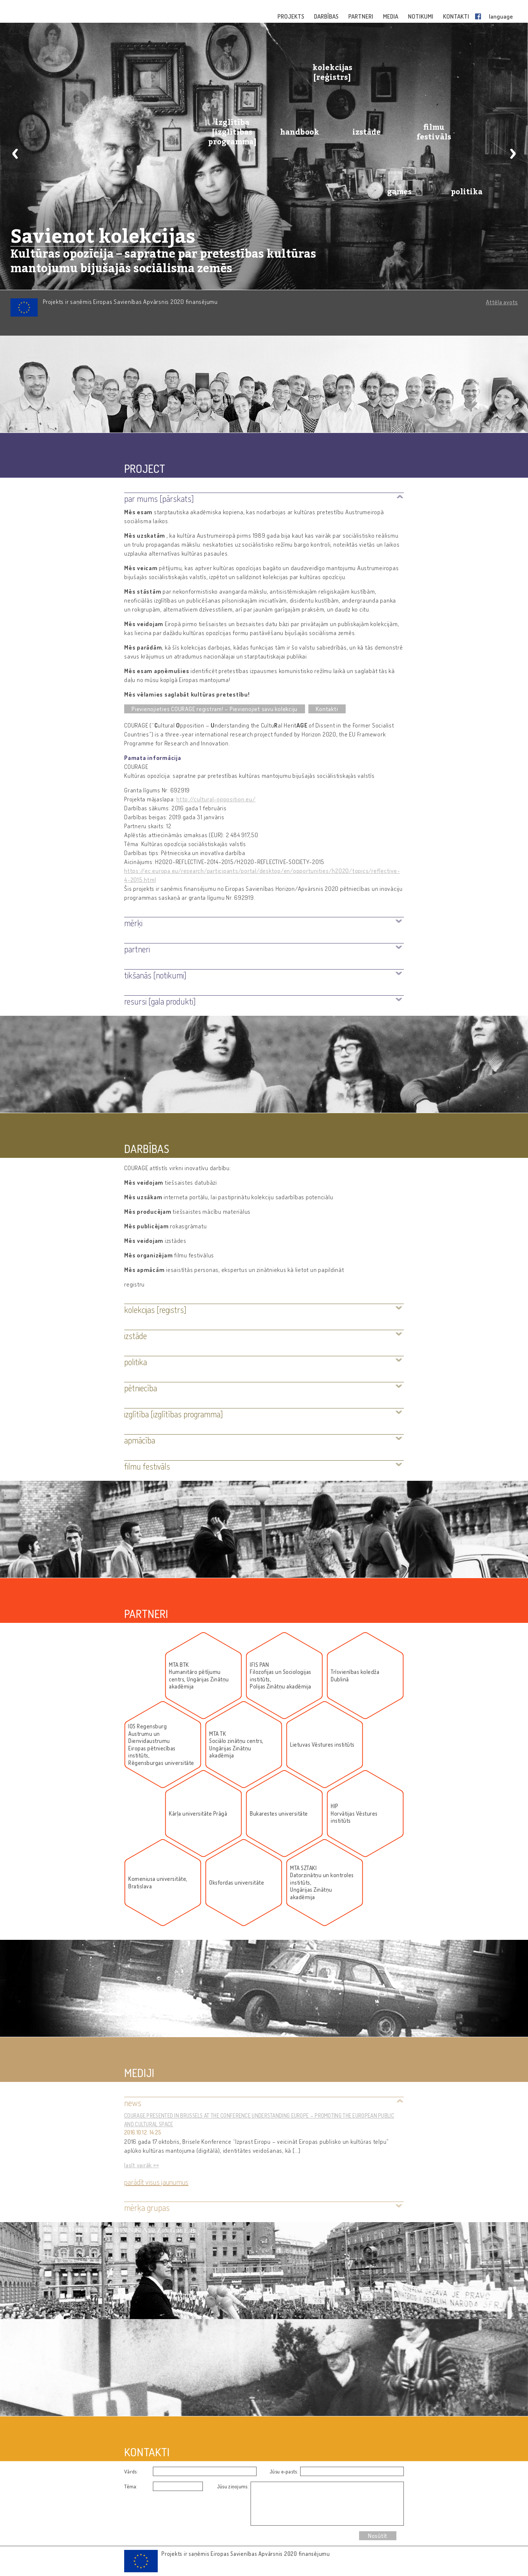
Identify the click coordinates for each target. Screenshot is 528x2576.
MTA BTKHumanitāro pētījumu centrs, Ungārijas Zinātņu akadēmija (199, 1675)
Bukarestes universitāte (279, 1813)
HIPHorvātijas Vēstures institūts (354, 1813)
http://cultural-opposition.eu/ (216, 799)
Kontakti (327, 709)
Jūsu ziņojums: (233, 2486)
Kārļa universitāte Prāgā (198, 1813)
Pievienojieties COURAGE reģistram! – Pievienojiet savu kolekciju (215, 709)
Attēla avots (502, 302)
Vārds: (131, 2471)
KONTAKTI (456, 16)
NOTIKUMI (421, 16)
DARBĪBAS (327, 16)
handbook (299, 132)
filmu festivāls (434, 132)
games (399, 191)
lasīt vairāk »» (141, 2165)
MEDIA (391, 16)
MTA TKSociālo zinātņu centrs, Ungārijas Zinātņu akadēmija (236, 1744)
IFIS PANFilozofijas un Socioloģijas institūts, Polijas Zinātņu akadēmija (280, 1675)
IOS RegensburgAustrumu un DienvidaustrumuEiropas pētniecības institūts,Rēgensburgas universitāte (161, 1744)
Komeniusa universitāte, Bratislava (158, 1882)
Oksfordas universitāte (236, 1882)
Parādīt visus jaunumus (156, 2182)
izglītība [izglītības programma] (232, 132)
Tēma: (131, 2486)
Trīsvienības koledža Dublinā (355, 1675)
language (501, 16)
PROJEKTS (291, 16)
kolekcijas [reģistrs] (332, 72)
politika (467, 191)
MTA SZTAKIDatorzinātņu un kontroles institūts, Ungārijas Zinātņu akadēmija (322, 1883)
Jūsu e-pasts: (284, 2471)
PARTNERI (361, 16)
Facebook (479, 16)
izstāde (366, 132)
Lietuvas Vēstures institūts (322, 1744)
